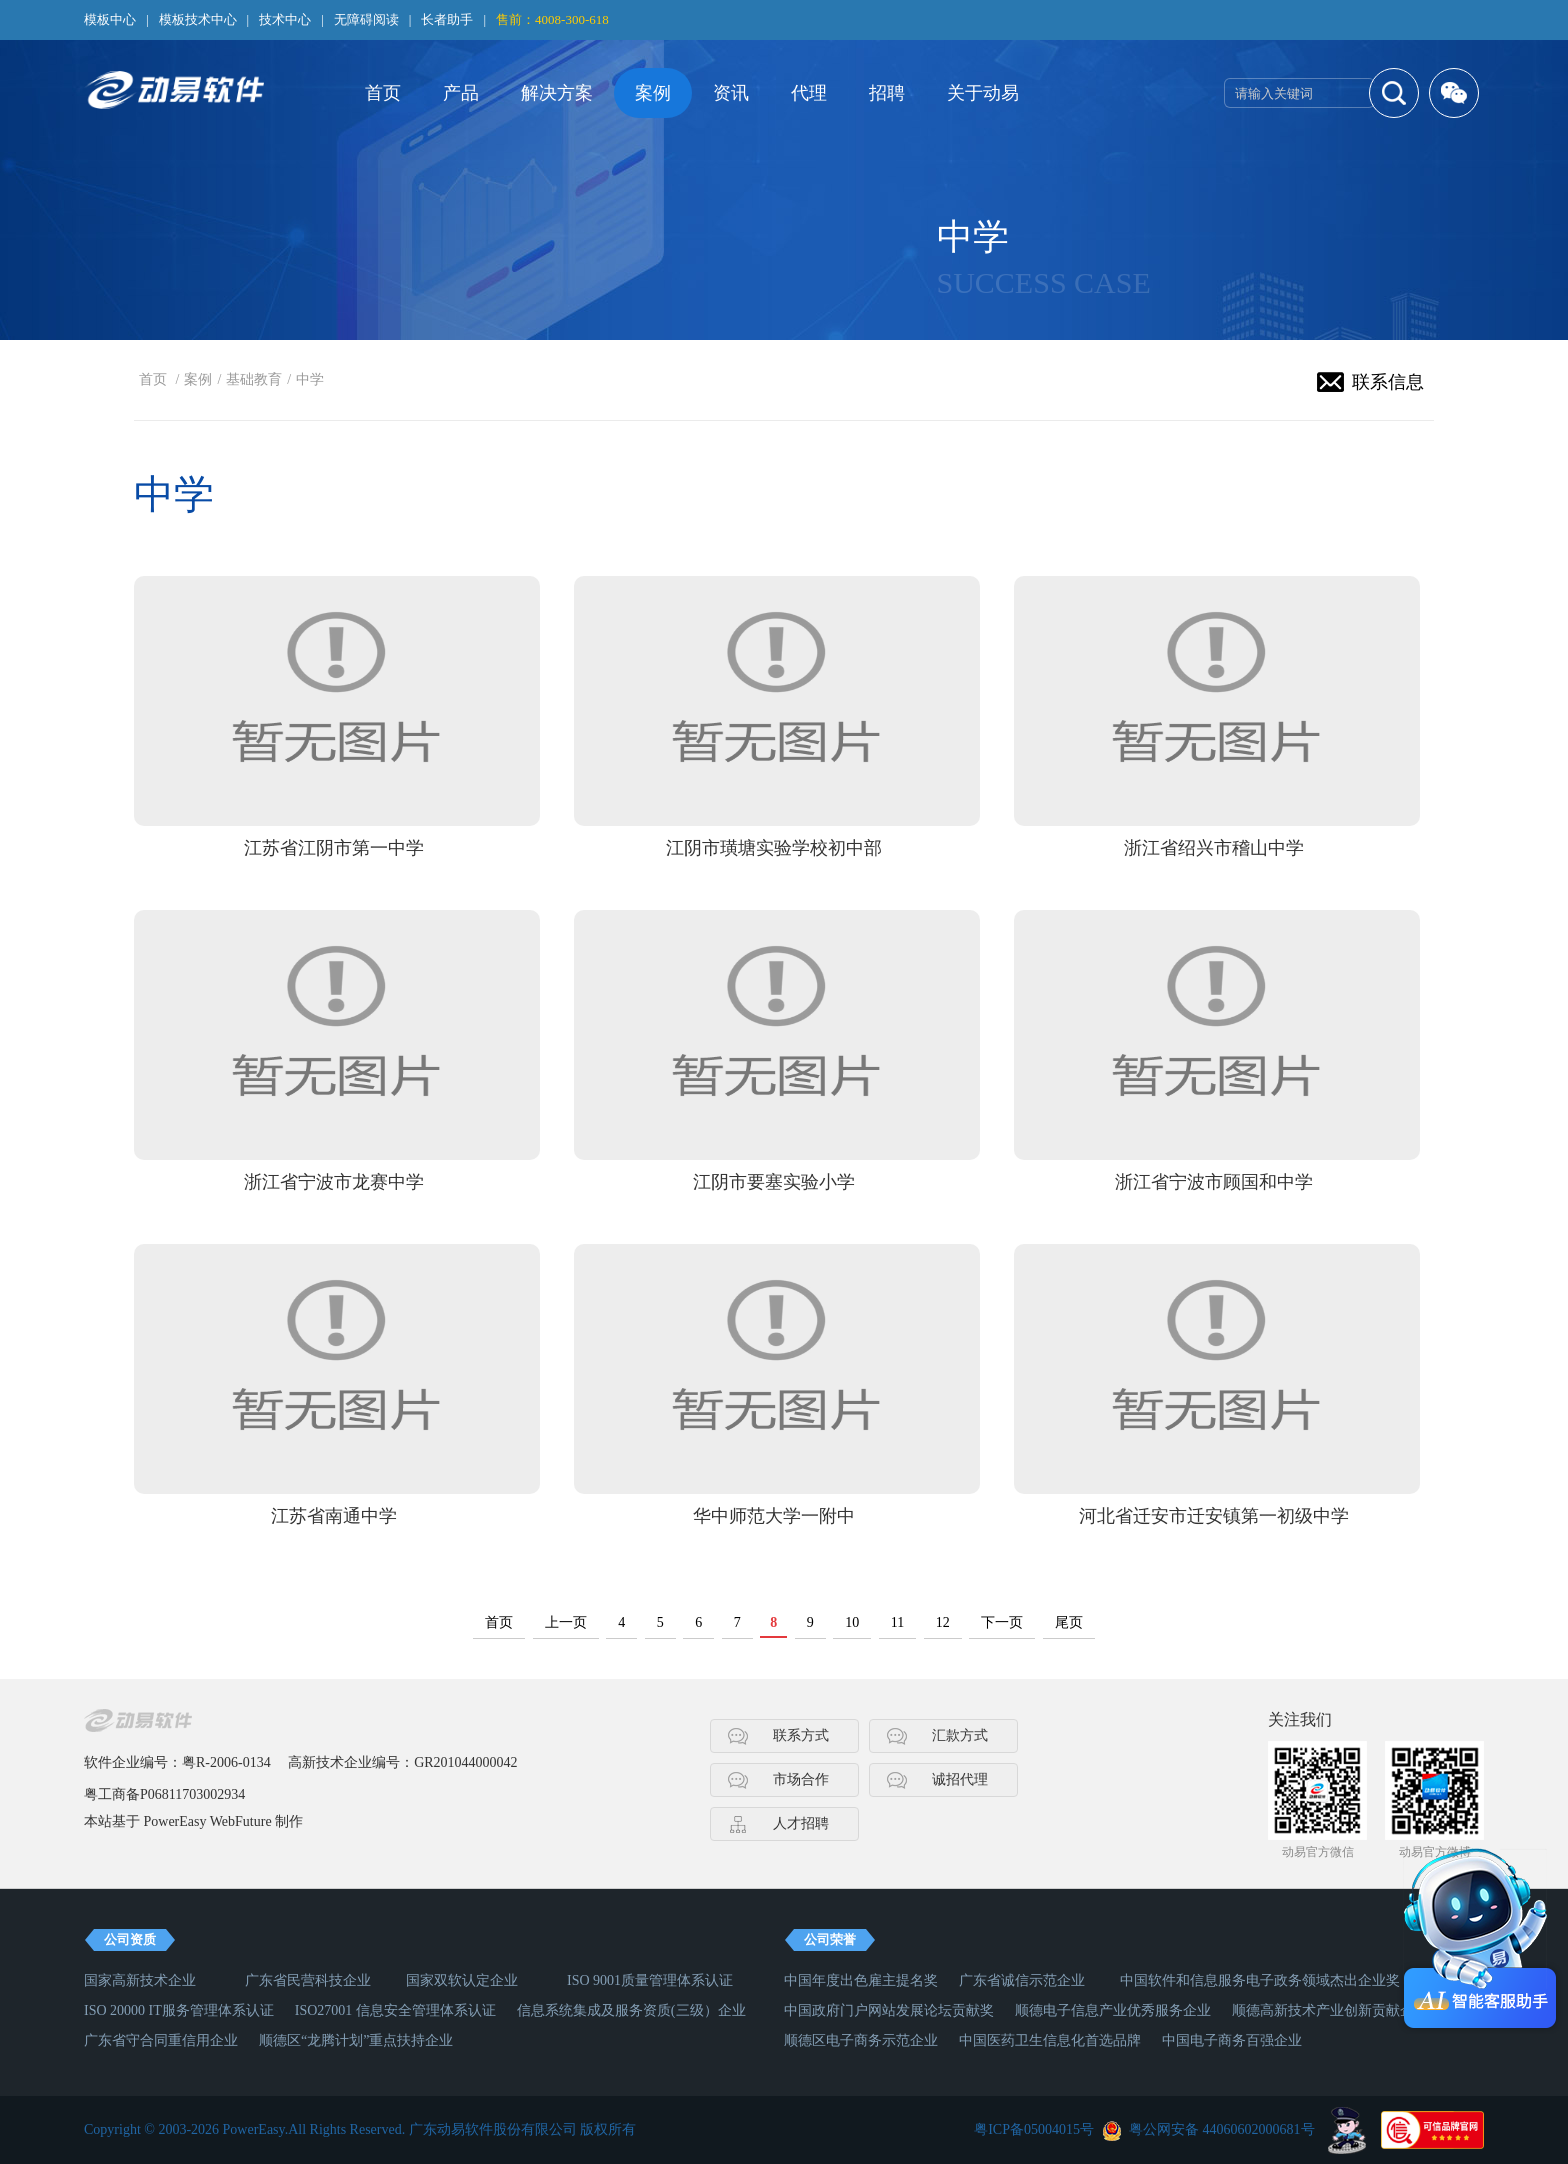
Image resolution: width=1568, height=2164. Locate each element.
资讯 (731, 93)
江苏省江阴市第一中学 (334, 848)
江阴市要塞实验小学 (774, 1182)
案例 (653, 93)
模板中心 (110, 19)
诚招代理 (960, 1779)
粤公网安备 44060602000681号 (1222, 2129)
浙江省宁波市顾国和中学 (1214, 1182)
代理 (809, 93)
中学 (310, 379)
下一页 (1002, 1622)
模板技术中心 (198, 19)
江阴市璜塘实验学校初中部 (774, 848)
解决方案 (557, 93)
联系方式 (801, 1735)
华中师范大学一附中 (774, 1516)
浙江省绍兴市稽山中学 (1214, 848)
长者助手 (447, 19)
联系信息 (1388, 382)
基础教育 (254, 379)
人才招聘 (801, 1823)
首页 (383, 93)
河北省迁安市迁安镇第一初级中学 (1214, 1516)
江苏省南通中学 (334, 1516)
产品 (461, 93)
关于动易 (983, 93)
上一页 (566, 1622)
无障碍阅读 (366, 19)
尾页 (1069, 1622)
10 (852, 1622)
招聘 (887, 93)
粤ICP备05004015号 (1034, 2129)
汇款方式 (960, 1735)
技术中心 (285, 19)
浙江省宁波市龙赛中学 (334, 1182)
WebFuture (241, 1821)
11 (897, 1622)
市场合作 (801, 1779)
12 (943, 1622)
